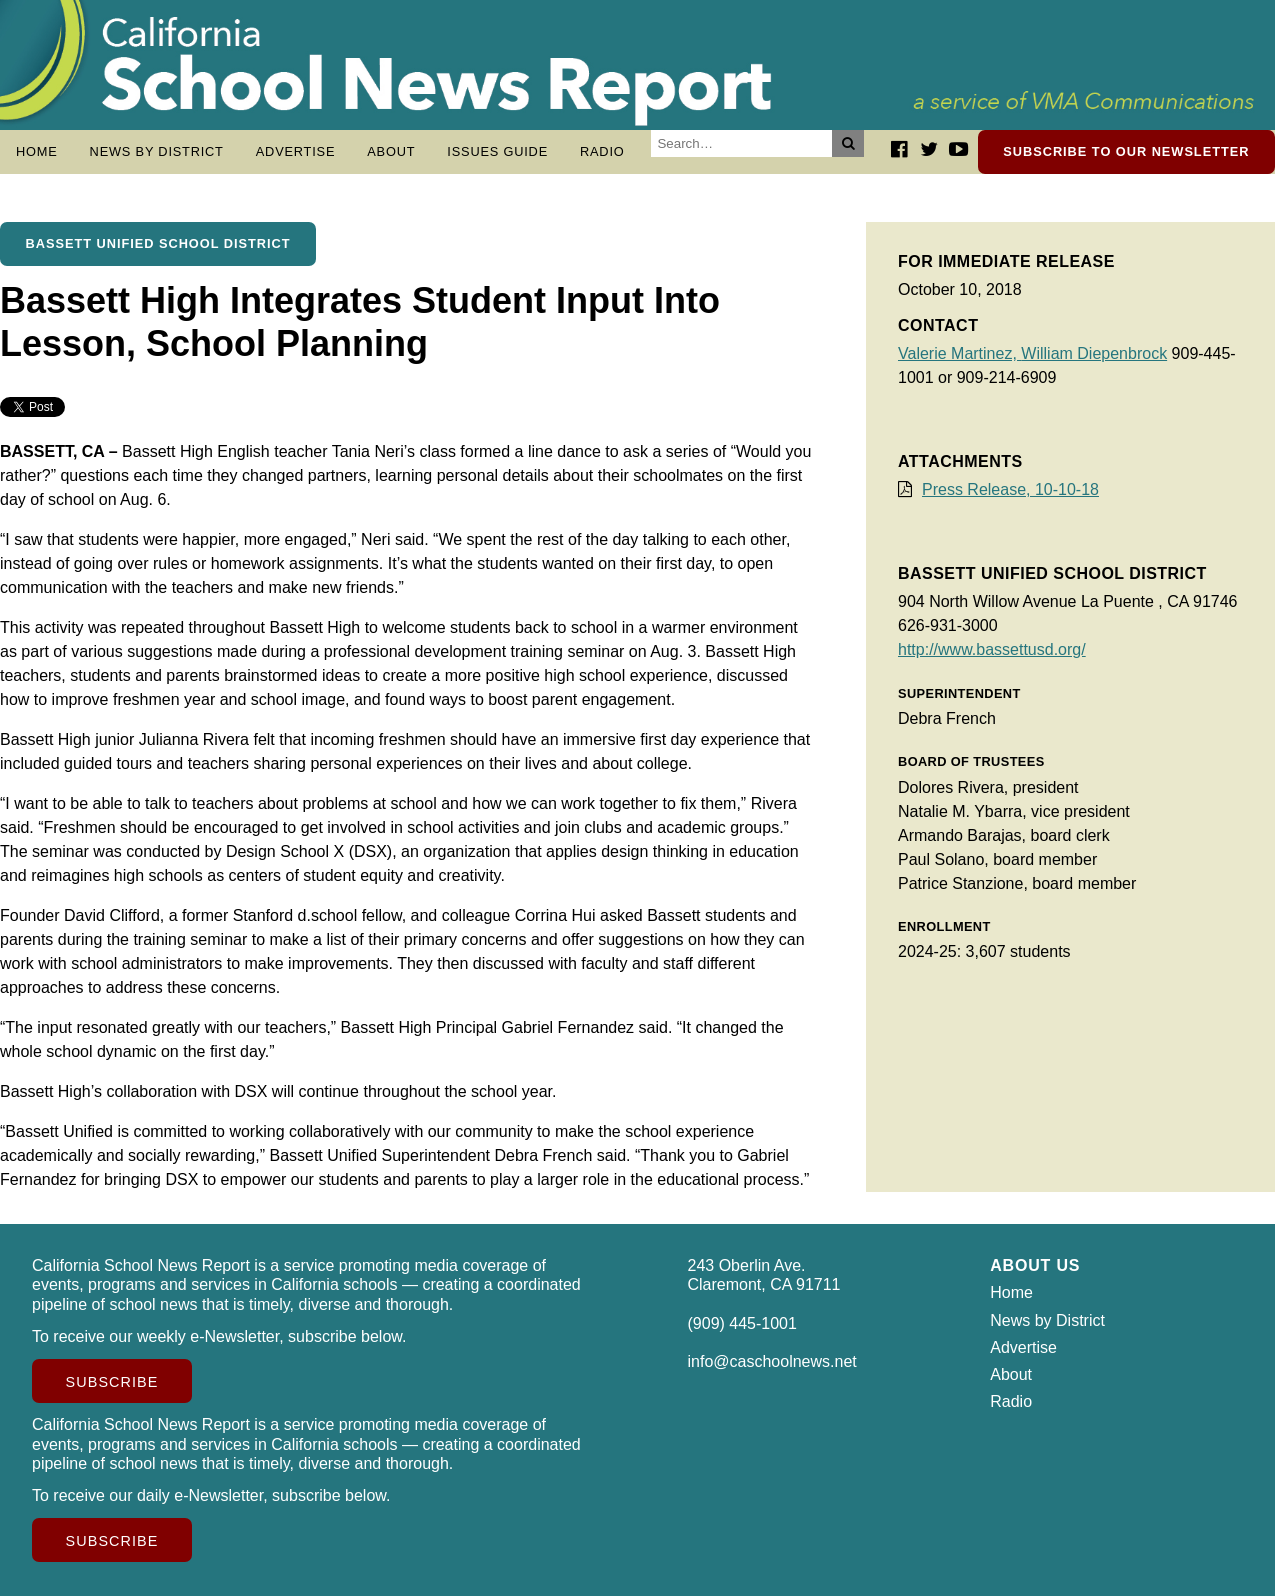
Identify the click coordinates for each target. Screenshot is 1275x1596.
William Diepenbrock (1094, 353)
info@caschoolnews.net (772, 1361)
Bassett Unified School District (158, 243)
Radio (602, 151)
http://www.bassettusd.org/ (992, 649)
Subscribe (112, 1382)
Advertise (296, 151)
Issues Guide (497, 151)
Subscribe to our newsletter (1126, 151)
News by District (157, 151)
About (391, 151)
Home (37, 151)
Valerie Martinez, (959, 353)
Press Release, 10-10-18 (1010, 489)
